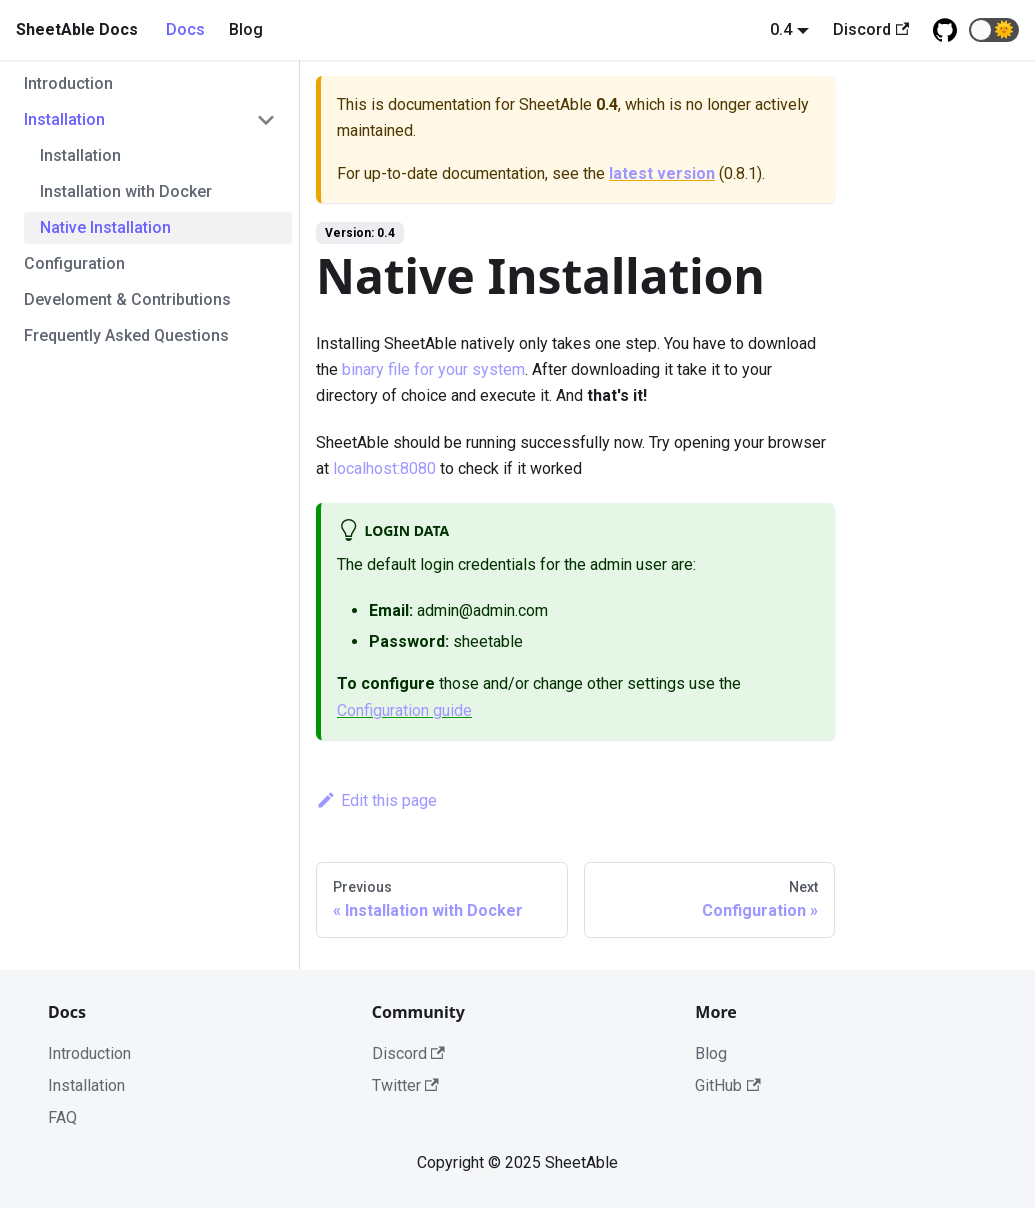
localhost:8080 (384, 468)
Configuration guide (404, 710)
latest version (662, 173)
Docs (185, 29)
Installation (64, 119)
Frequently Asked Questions (126, 335)
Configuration (74, 263)
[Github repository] (945, 30)
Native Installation (105, 227)
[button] (994, 30)
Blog (246, 29)
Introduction (68, 83)
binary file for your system (433, 369)
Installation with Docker (126, 191)
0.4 (781, 29)
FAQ (62, 1117)
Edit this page (376, 800)
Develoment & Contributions (127, 299)
